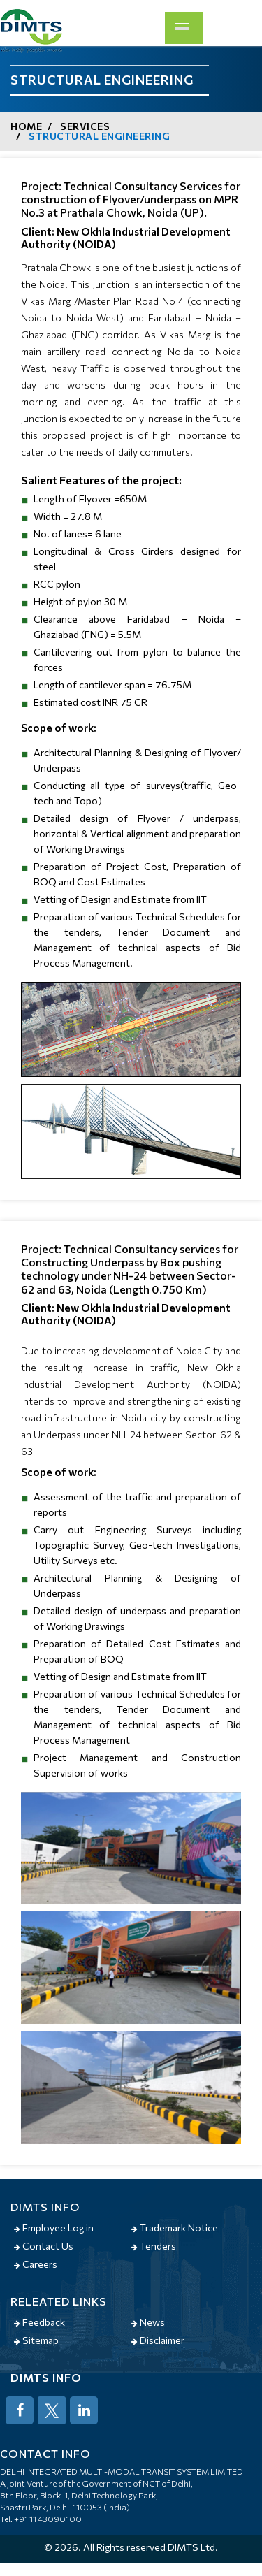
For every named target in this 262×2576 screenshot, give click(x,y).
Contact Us (43, 2246)
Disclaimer (157, 2340)
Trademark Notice (174, 2228)
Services (85, 126)
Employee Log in (54, 2228)
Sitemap (36, 2340)
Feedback (39, 2322)
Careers (35, 2264)
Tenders (153, 2246)
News (148, 2322)
